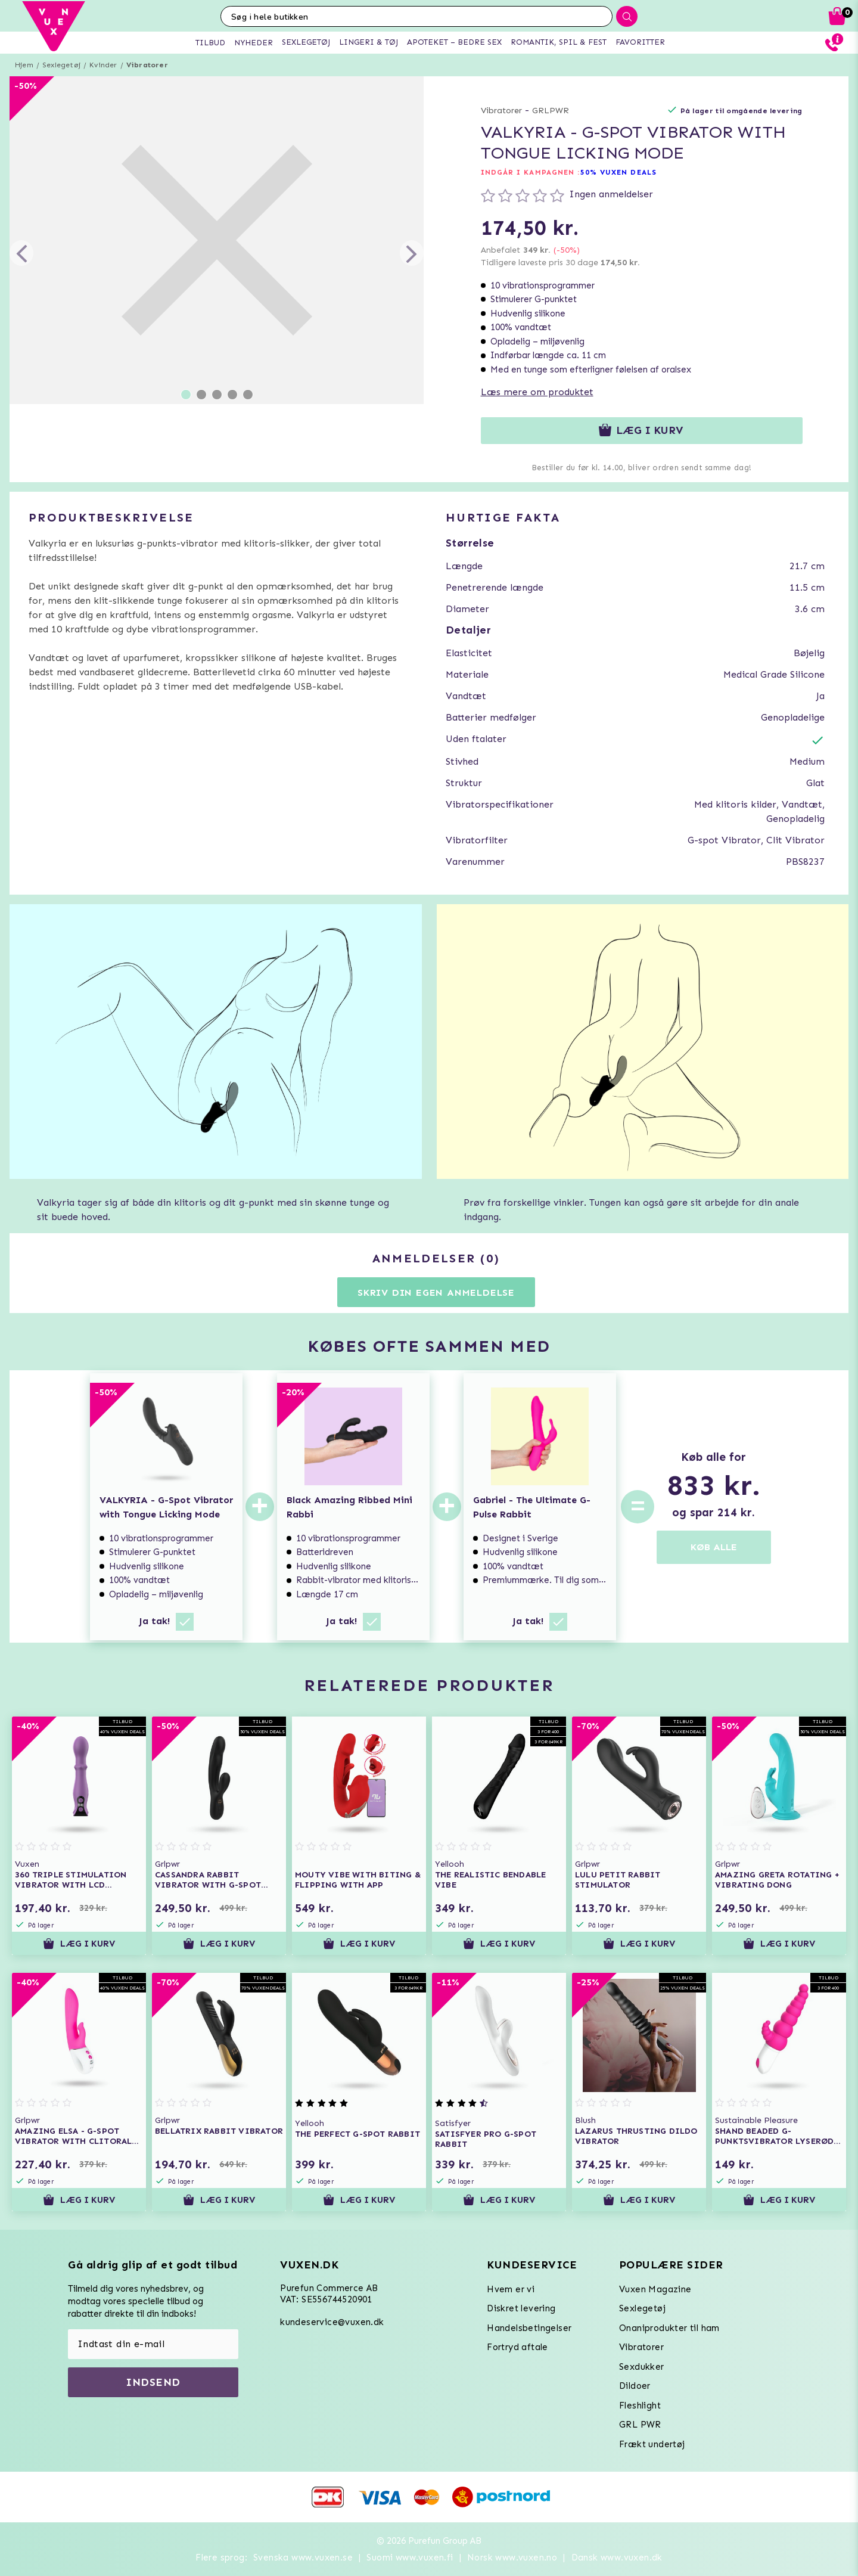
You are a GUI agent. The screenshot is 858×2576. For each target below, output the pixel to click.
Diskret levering (521, 2308)
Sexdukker (641, 2366)
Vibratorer (147, 65)
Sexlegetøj (61, 65)
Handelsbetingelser (529, 2328)
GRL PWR (640, 2424)
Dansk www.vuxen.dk (617, 2557)
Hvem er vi (510, 2289)
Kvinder (103, 65)
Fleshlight (640, 2405)
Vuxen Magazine (655, 2289)
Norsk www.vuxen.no (512, 2557)
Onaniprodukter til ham (669, 2328)
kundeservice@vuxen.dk (332, 2322)
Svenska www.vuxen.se (303, 2557)
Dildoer (635, 2386)
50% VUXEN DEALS (618, 172)
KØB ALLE (714, 1547)
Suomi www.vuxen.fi (409, 2557)
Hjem (24, 65)
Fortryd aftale (517, 2347)
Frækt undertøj (652, 2444)
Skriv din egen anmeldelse (436, 1292)
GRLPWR (550, 110)
